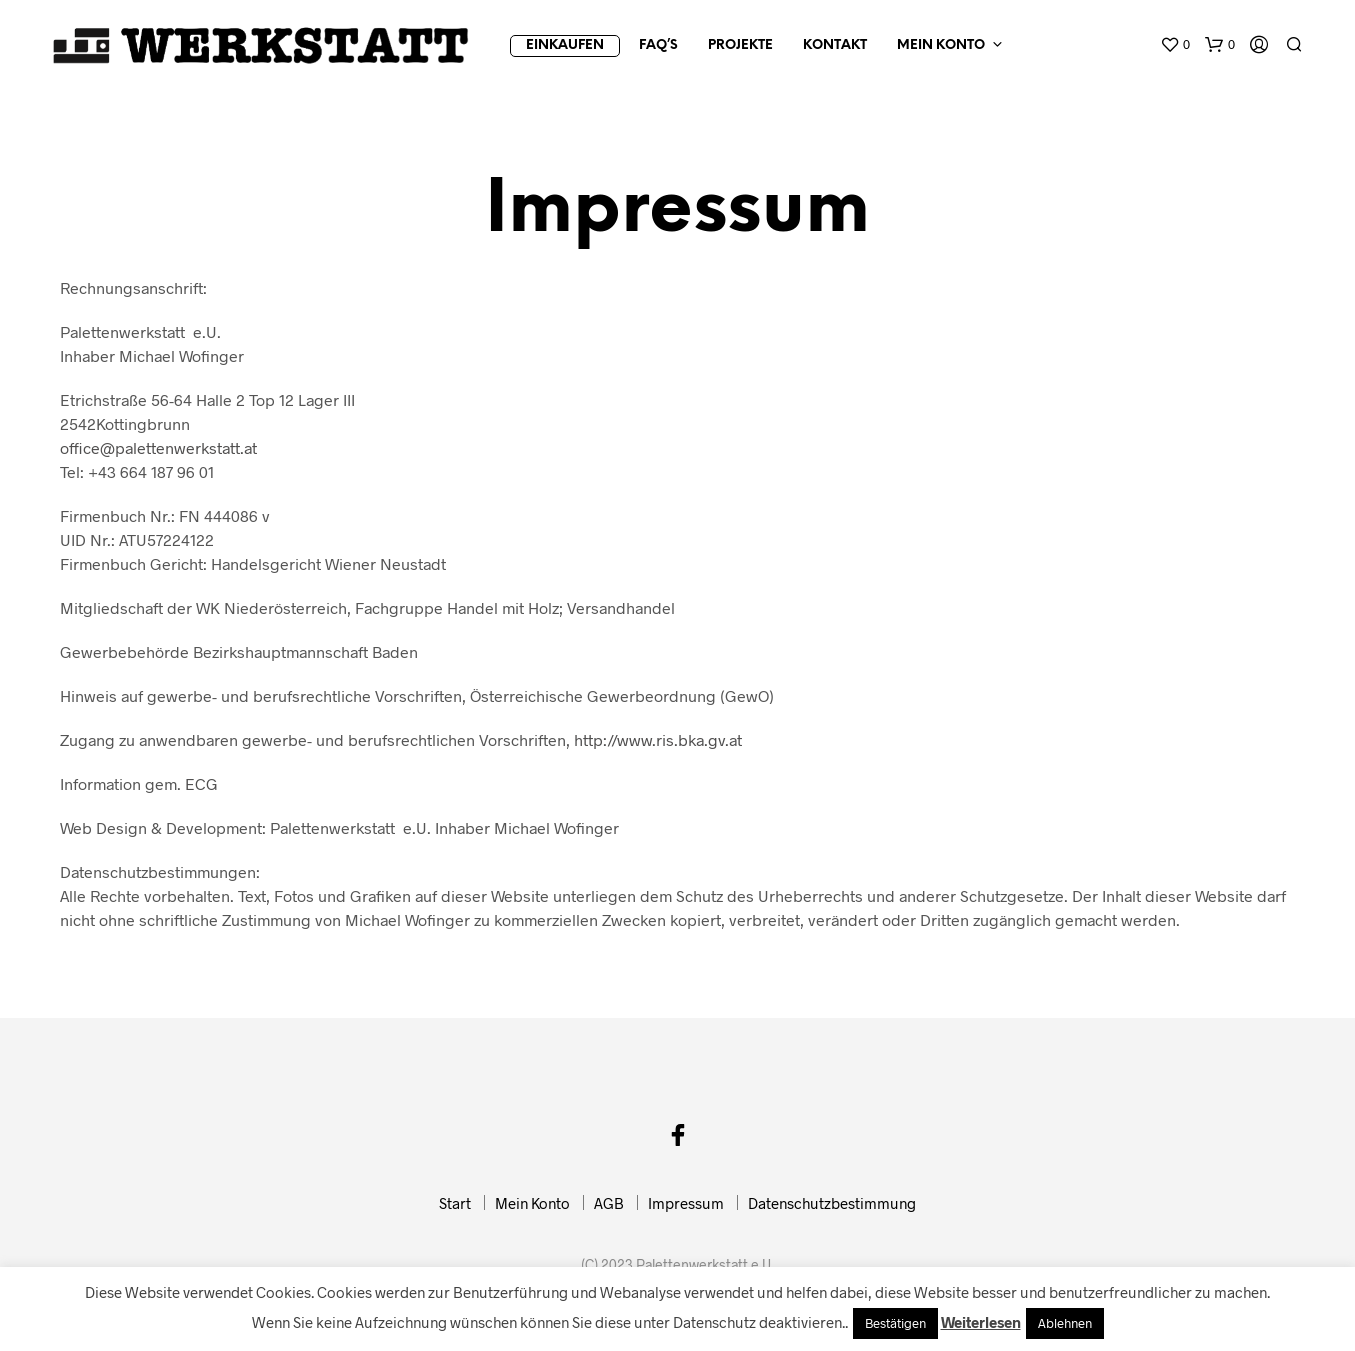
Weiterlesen (981, 1322)
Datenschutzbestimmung (832, 1203)
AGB (609, 1203)
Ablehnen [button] (1065, 1323)
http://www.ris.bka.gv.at (658, 739)
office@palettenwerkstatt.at (158, 447)
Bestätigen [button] (895, 1323)
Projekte (740, 45)
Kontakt (835, 45)
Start (455, 1203)
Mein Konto (941, 45)
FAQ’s (658, 45)
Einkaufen (565, 45)
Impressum (686, 1203)
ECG (201, 783)
